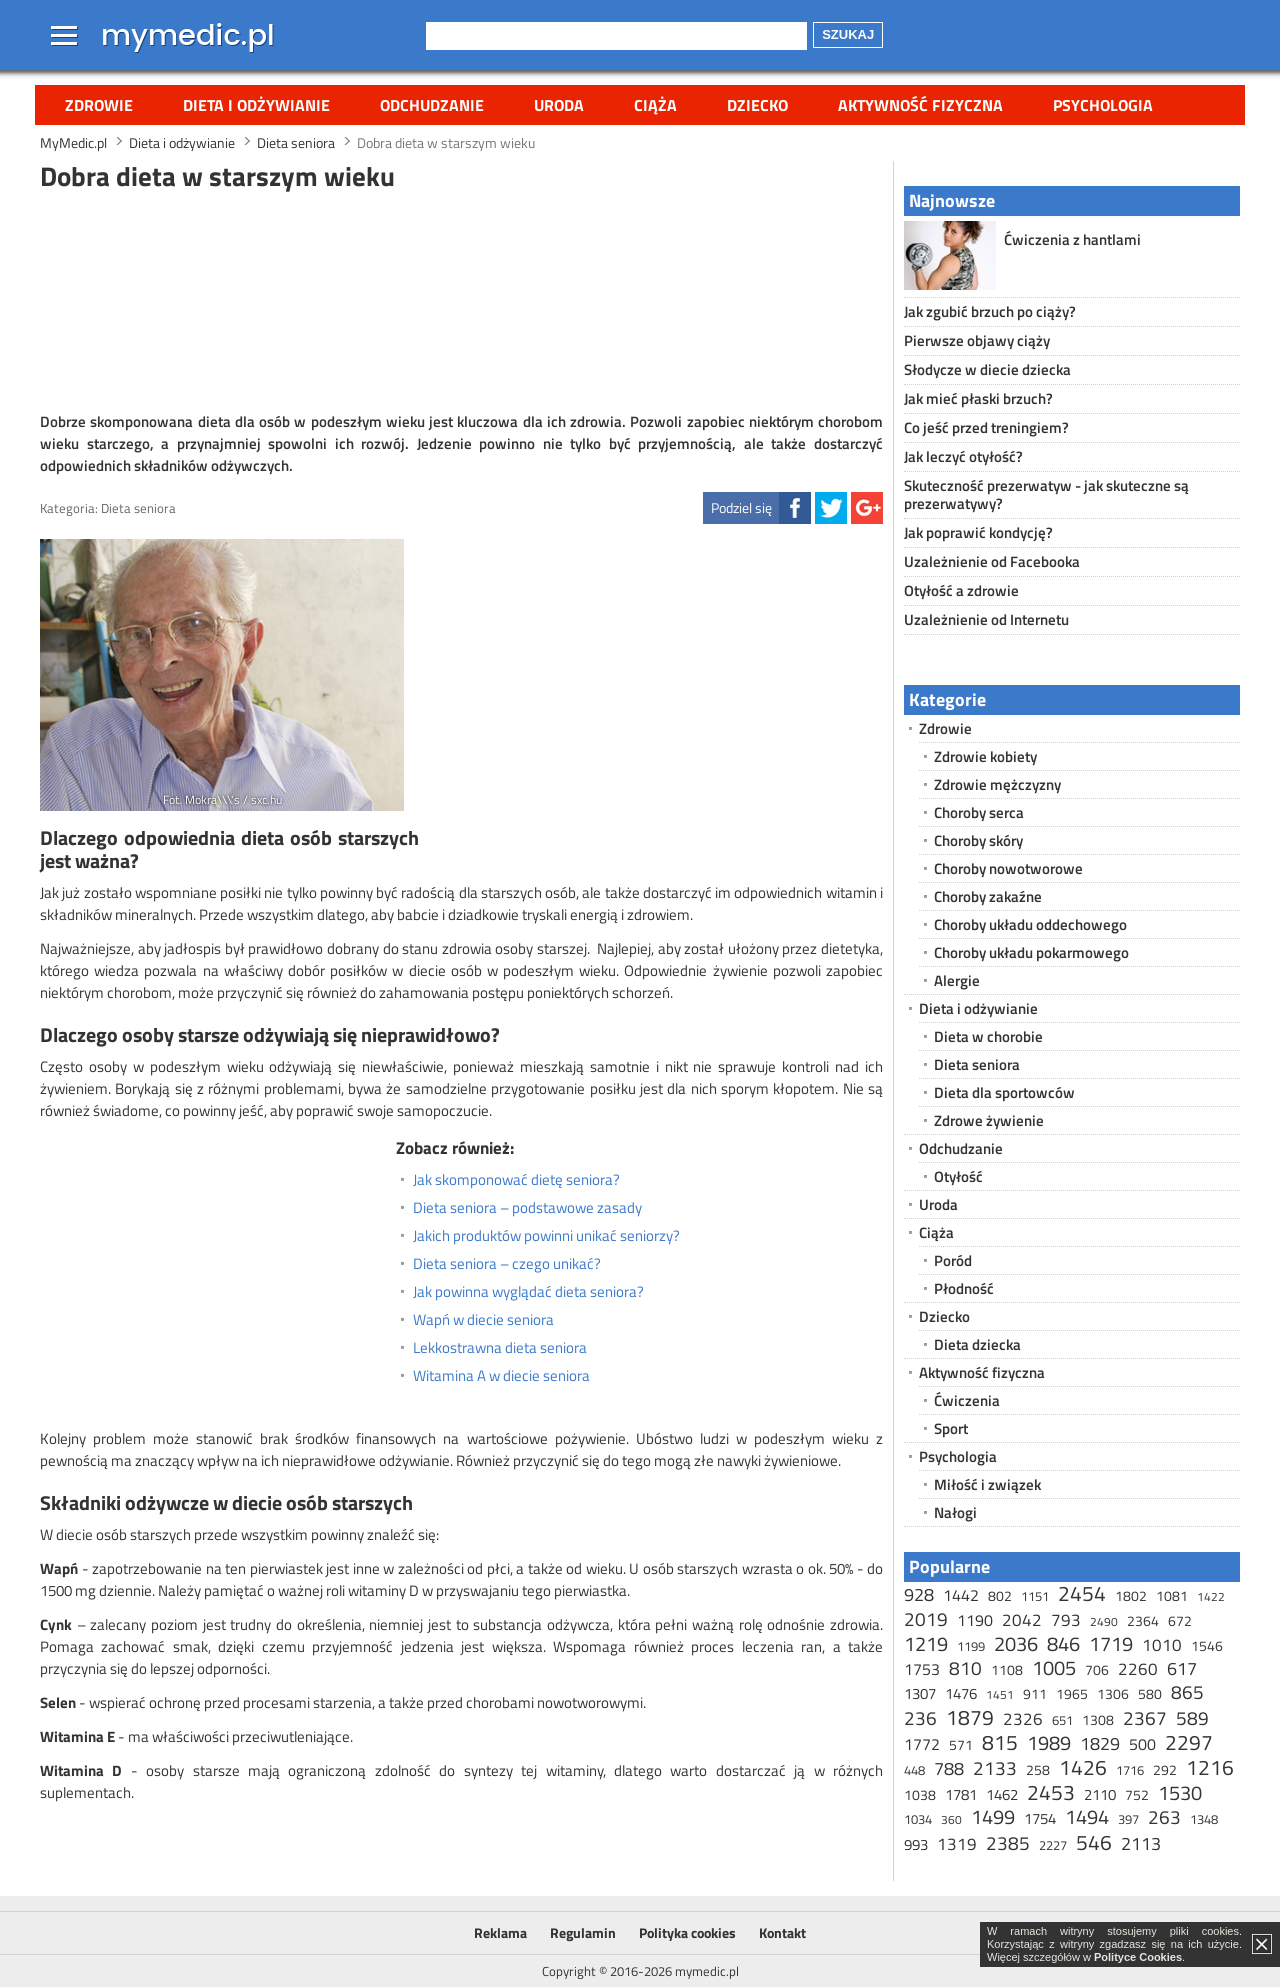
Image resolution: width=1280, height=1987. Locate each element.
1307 (920, 1693)
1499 (993, 1816)
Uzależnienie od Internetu (986, 619)
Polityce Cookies (1138, 1957)
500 (1142, 1744)
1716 (1130, 1770)
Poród (953, 1260)
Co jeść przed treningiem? (986, 427)
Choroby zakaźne (988, 896)
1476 (961, 1693)
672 (1180, 1620)
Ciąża (655, 105)
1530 (1180, 1792)
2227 (1053, 1845)
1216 (1210, 1767)
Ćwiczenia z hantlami (1072, 239)
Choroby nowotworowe (1008, 868)
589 (1192, 1717)
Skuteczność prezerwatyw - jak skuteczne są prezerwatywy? (1046, 494)
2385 (1008, 1842)
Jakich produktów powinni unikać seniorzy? (546, 1236)
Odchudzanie (432, 105)
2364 (1143, 1620)
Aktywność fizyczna (920, 105)
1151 (1035, 1596)
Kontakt (782, 1932)
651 (1062, 1720)
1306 (1113, 1693)
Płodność (964, 1288)
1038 (920, 1794)
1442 (961, 1595)
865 (1187, 1691)
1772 (922, 1744)
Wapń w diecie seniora (483, 1320)
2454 (1082, 1593)
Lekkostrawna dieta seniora (500, 1348)
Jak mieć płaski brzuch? (978, 398)
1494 (1087, 1816)
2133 (995, 1767)
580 (1150, 1693)
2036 (1016, 1643)
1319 (957, 1844)
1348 (1204, 1819)
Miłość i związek (987, 1484)
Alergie (957, 980)
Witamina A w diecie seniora (501, 1376)
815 (1000, 1742)
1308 (1098, 1719)
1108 (1007, 1669)
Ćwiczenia (967, 1400)
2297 (1189, 1742)
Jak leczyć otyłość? (963, 456)
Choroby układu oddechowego (1030, 924)
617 (1182, 1668)
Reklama (500, 1932)
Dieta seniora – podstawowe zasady (527, 1208)
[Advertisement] (462, 299)
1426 (1083, 1767)
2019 (926, 1618)
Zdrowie (99, 105)
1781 (961, 1794)
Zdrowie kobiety (985, 756)
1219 (926, 1643)
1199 (971, 1646)
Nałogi (955, 1512)
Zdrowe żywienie (989, 1120)
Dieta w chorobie (988, 1036)
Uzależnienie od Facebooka (992, 561)
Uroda (559, 105)
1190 (975, 1620)
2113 (1141, 1843)
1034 (918, 1819)
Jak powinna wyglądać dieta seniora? (528, 1292)
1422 (1211, 1596)
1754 (1040, 1818)
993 (916, 1844)
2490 (1104, 1621)
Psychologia (1103, 105)
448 (914, 1770)
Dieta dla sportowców (1004, 1092)
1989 (1049, 1742)
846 (1063, 1643)
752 (1137, 1794)
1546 (1207, 1645)
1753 (922, 1669)
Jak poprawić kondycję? (978, 532)
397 (1128, 1819)
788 (949, 1768)
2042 (1022, 1620)
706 (1097, 1669)
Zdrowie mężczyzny (997, 784)
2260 (1138, 1669)
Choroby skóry (978, 840)
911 (1035, 1693)
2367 (1145, 1717)
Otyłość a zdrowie (961, 590)
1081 (1172, 1595)
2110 (1100, 1794)
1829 (1100, 1743)
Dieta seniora (138, 508)
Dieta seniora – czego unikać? (507, 1264)
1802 (1131, 1595)
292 (1165, 1769)
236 (920, 1717)
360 (951, 1819)
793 (1066, 1620)
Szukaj (848, 34)
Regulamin (583, 1932)
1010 (1162, 1645)
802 (1000, 1595)
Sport (951, 1428)
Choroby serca (979, 812)
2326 (1023, 1719)
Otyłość (958, 1176)
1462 (1002, 1794)
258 (1038, 1769)
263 (1164, 1816)
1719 (1111, 1643)
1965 (1072, 1693)
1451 (1000, 1694)
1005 (1054, 1667)
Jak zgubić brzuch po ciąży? (990, 311)
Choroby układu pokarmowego (1031, 952)
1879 (970, 1717)
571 (961, 1744)
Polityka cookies (687, 1932)
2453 (1051, 1792)
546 (1094, 1842)
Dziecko (757, 105)
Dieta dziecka (977, 1344)
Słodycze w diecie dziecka (987, 369)
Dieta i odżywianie (256, 105)
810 (965, 1667)
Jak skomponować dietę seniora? (516, 1180)
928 (919, 1594)
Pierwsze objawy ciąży (977, 340)
